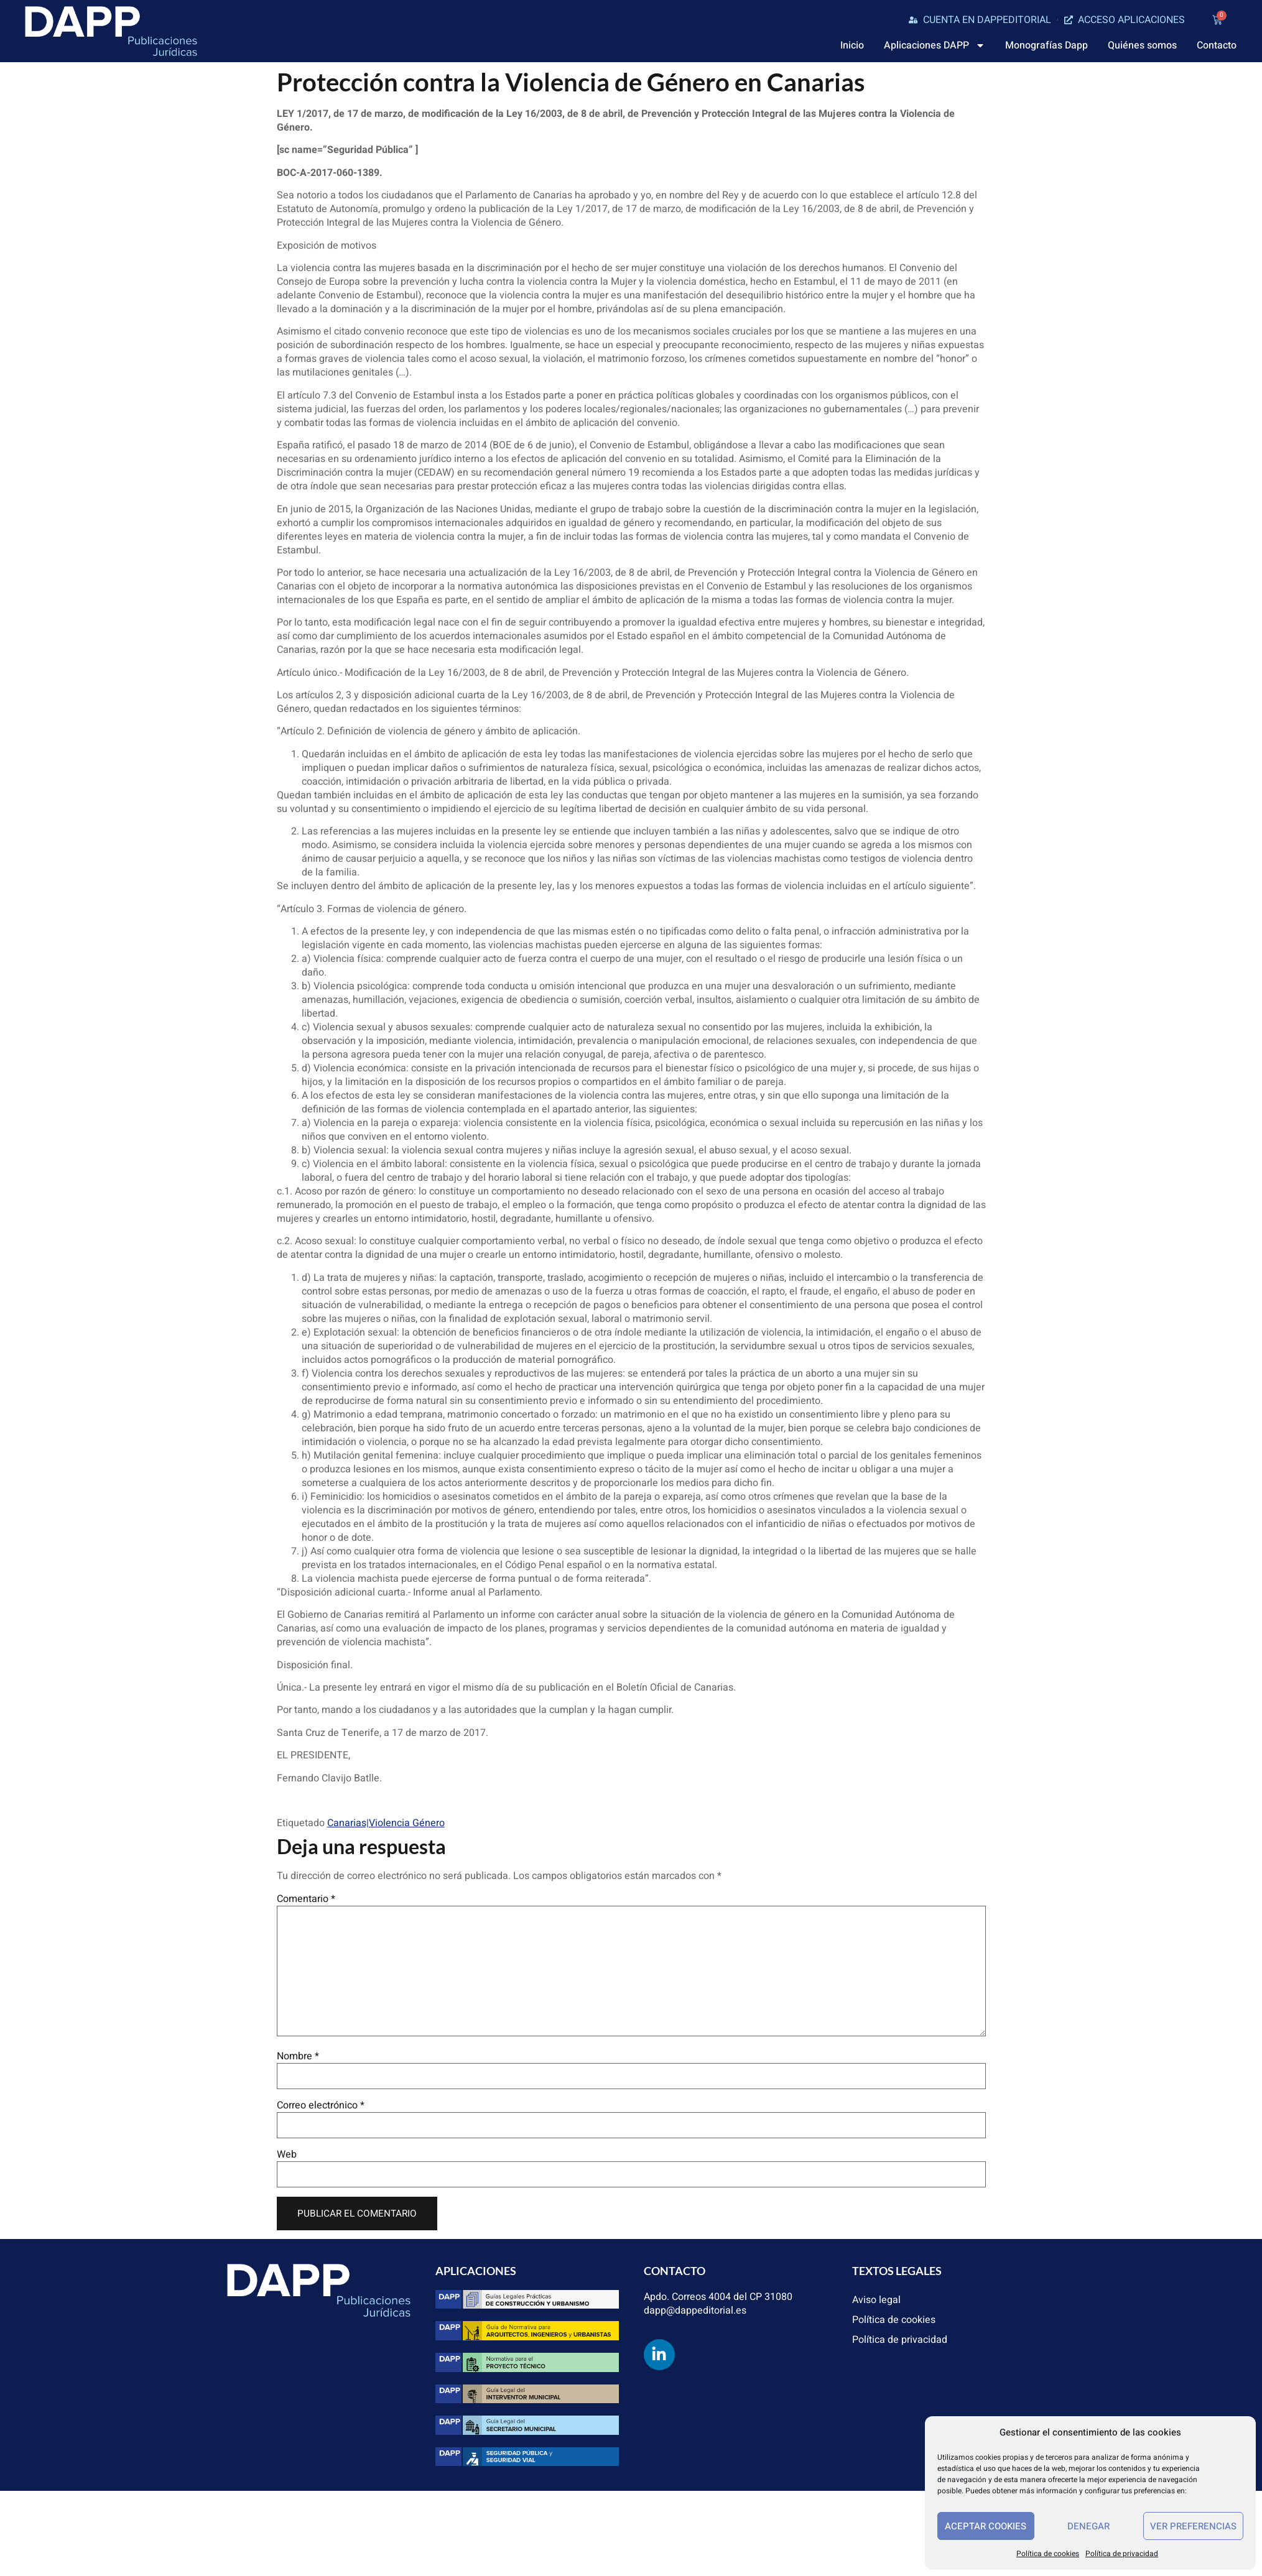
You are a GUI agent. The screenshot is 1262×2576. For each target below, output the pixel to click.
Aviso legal (876, 2299)
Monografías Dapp (1046, 45)
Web (287, 2154)
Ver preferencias (1193, 2526)
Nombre (298, 2056)
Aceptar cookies (985, 2526)
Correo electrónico (320, 2105)
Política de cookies (1047, 2553)
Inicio (852, 45)
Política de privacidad (1121, 2553)
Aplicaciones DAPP (934, 45)
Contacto (1216, 45)
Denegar (1088, 2526)
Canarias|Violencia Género (386, 1823)
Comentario (306, 1899)
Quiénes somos (1142, 45)
